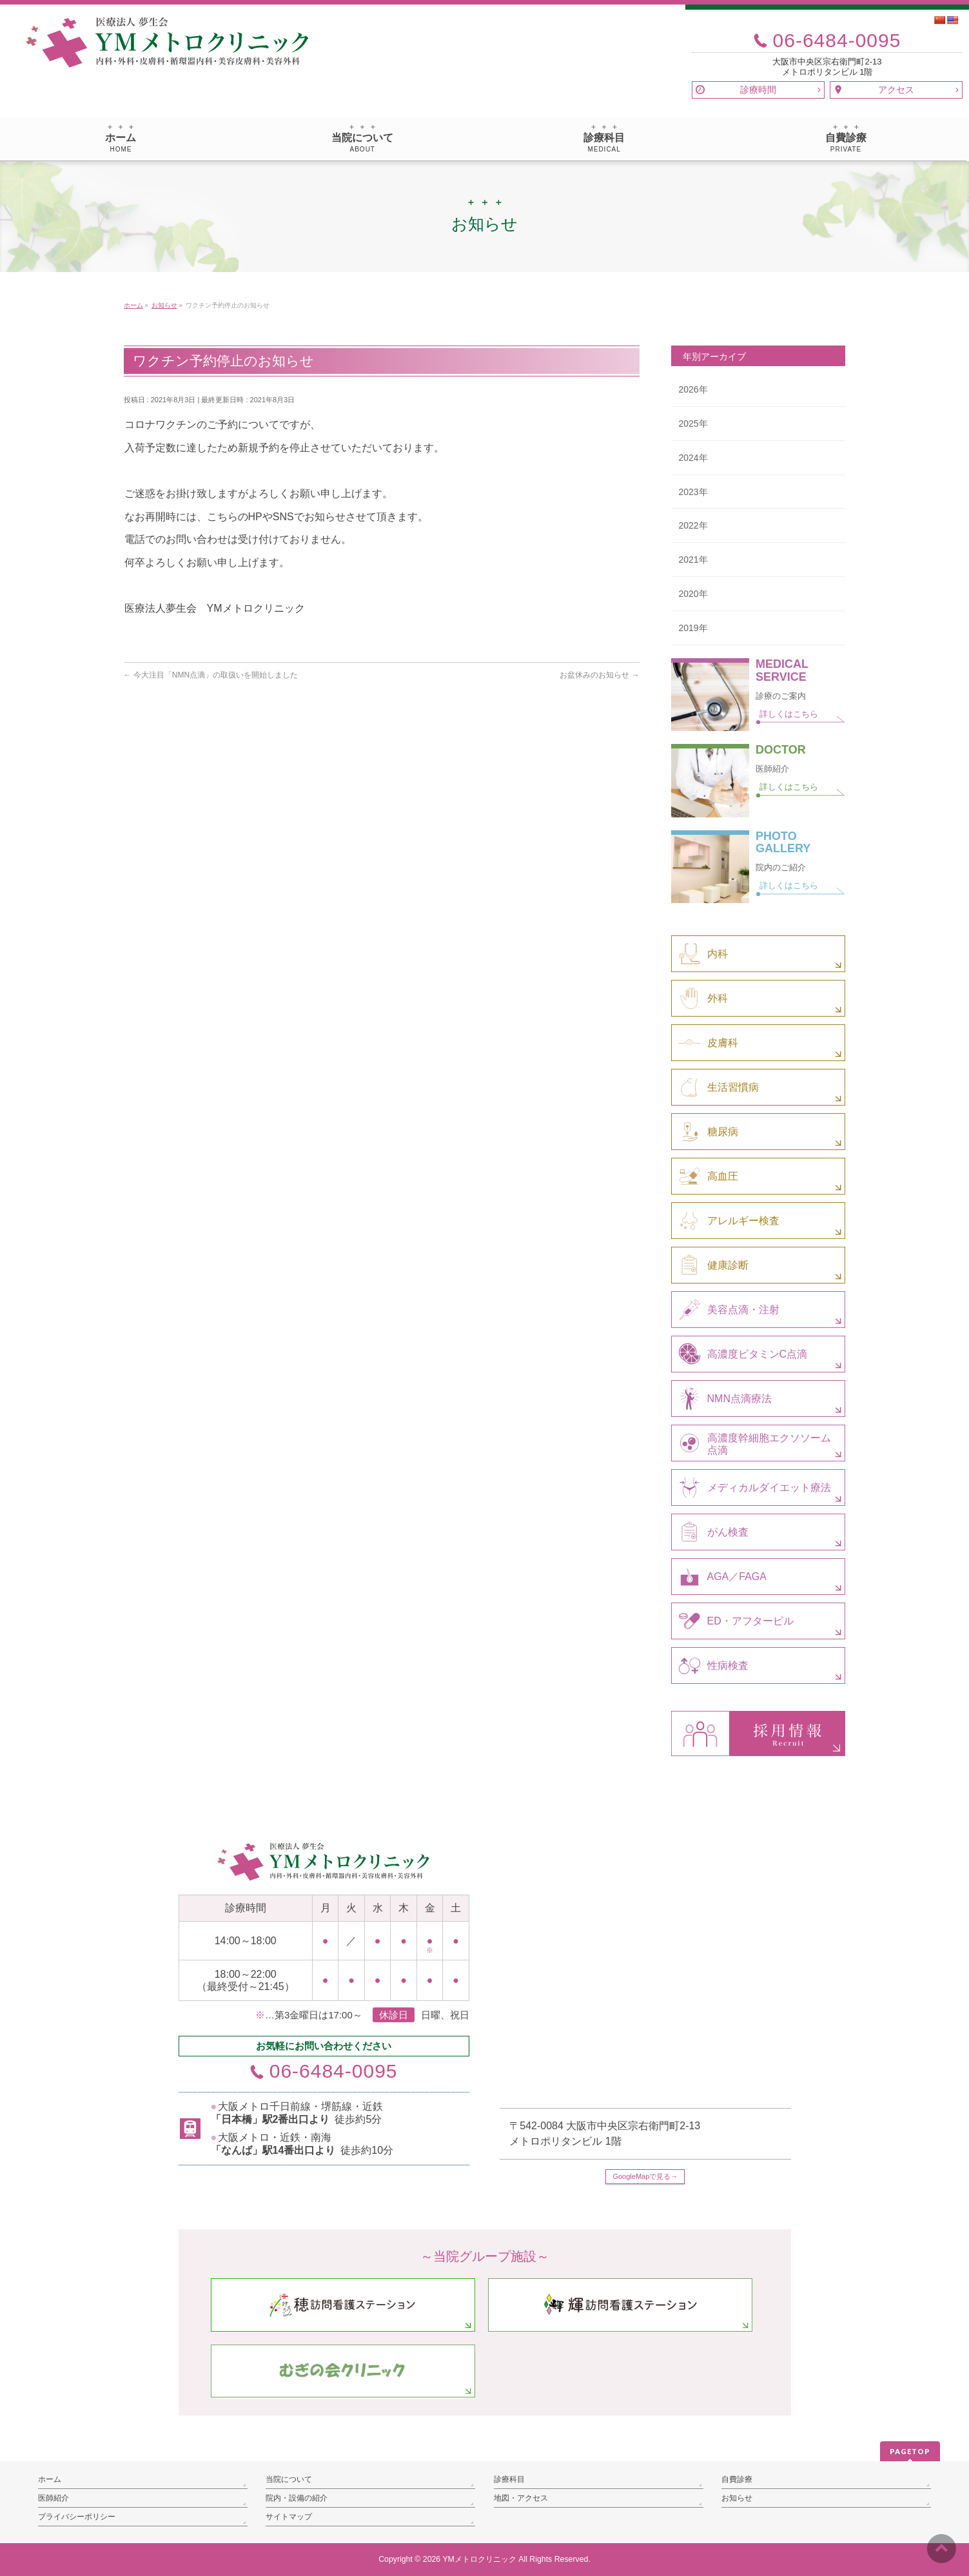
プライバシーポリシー (76, 2516)
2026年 (693, 389)
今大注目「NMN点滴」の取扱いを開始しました (211, 674)
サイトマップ (289, 2516)
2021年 (693, 559)
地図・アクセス (521, 2498)
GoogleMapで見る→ (645, 2176)
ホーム (49, 2479)
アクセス (896, 89)
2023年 (693, 492)
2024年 (693, 458)
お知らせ (736, 2498)
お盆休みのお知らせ (599, 674)
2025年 (693, 423)
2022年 (693, 525)
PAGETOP (910, 2451)
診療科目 (509, 2479)
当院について (289, 2479)
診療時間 (758, 89)
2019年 (693, 628)
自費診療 (736, 2479)
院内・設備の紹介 (297, 2498)
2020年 (693, 594)
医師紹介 (53, 2498)
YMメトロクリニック (479, 2559)
